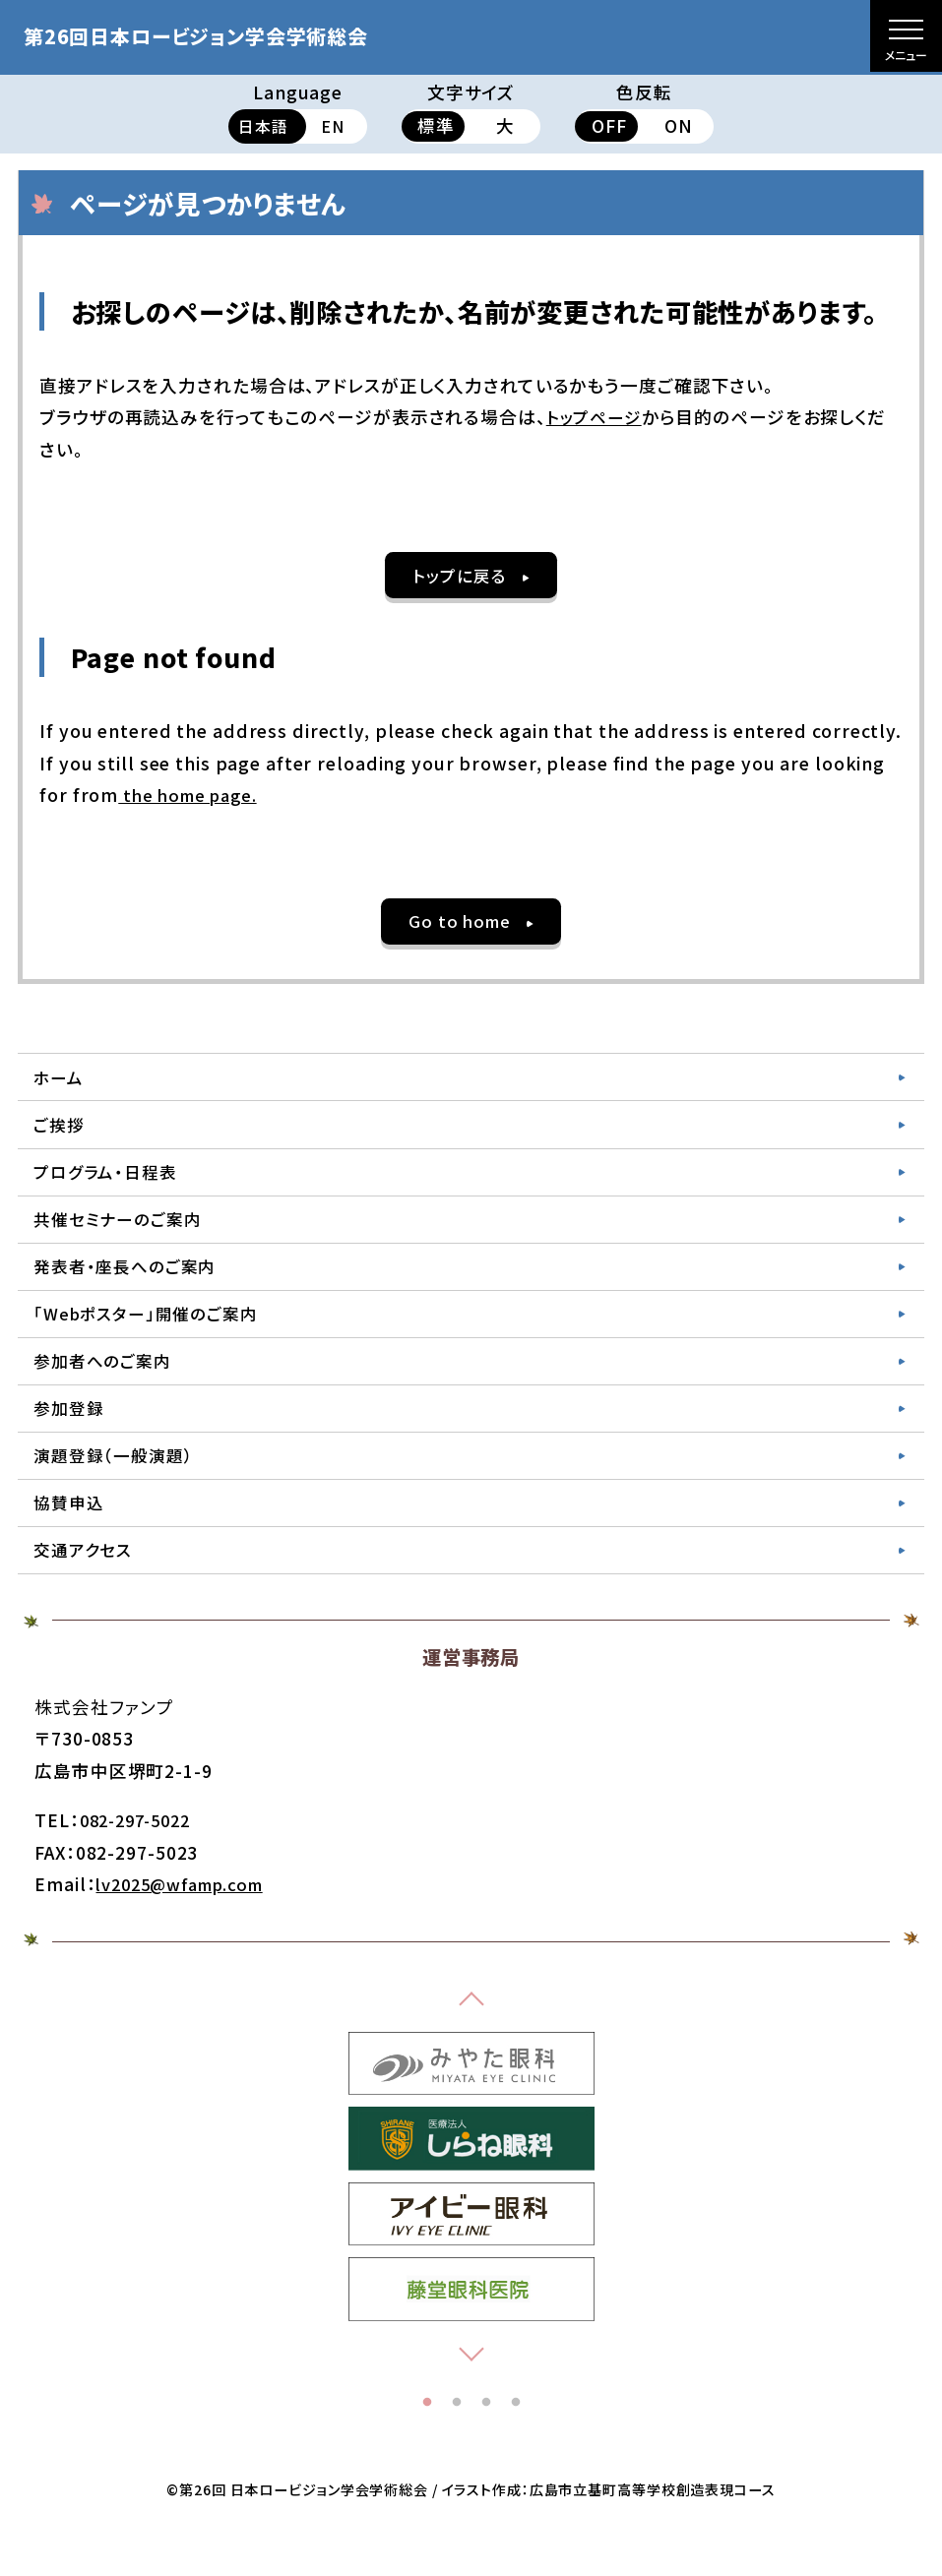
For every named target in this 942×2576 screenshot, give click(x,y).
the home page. (192, 797)
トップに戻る (459, 576)
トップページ (597, 416)
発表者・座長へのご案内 (130, 1285)
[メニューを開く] (906, 36)
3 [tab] (486, 2442)
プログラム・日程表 (110, 1185)
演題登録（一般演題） (118, 1487)
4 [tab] (516, 2442)
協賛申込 (71, 1537)
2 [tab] (457, 2442)
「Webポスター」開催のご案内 (153, 1335)
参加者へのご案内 (107, 1386)
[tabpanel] (471, 2102)
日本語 (263, 125)
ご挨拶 (61, 1135)
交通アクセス (86, 1587)
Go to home (459, 925)
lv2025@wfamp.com (188, 1923)
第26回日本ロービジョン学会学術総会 (229, 34)
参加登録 (71, 1436)
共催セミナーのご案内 (123, 1235)
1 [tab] (427, 2442)
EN (332, 125)
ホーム (61, 1084)
